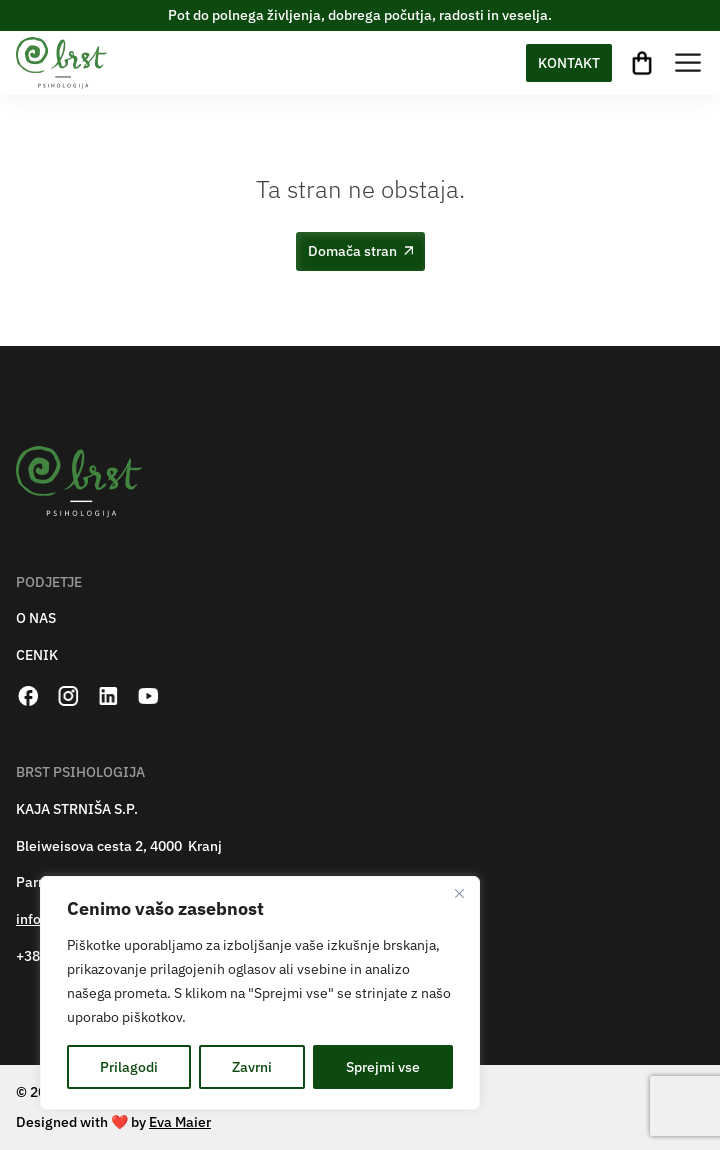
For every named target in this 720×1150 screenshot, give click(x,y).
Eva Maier (180, 1122)
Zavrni (252, 1067)
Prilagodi (129, 1067)
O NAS (36, 618)
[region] (260, 993)
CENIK (37, 655)
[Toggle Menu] (688, 62)
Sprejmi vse (383, 1067)
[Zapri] (459, 893)
